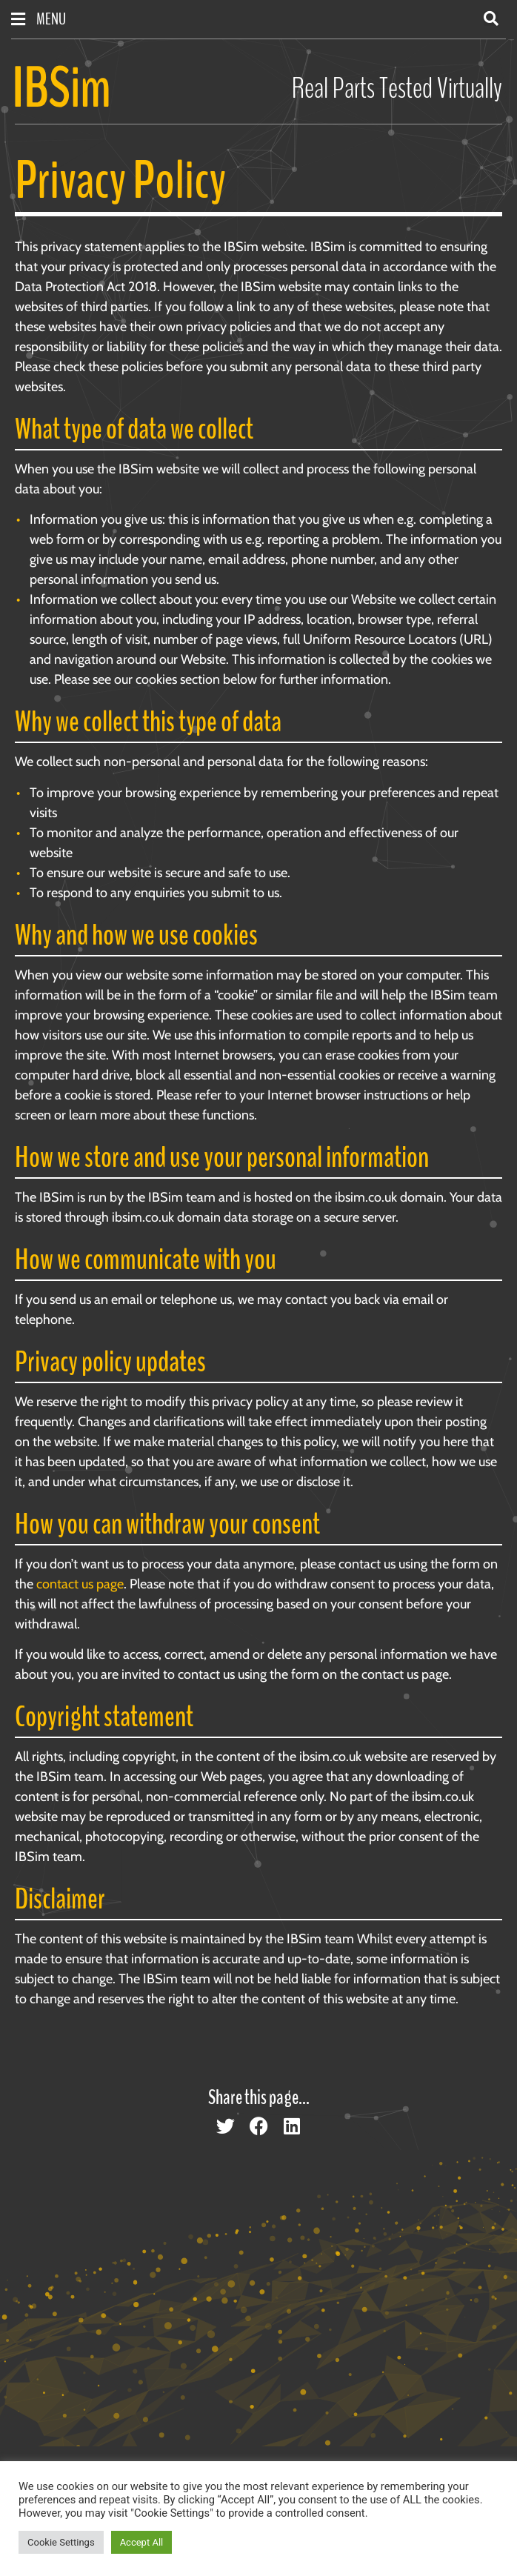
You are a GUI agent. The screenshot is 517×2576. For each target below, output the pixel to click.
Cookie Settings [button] (61, 2542)
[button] (491, 18)
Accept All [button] (142, 2542)
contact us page (80, 1584)
